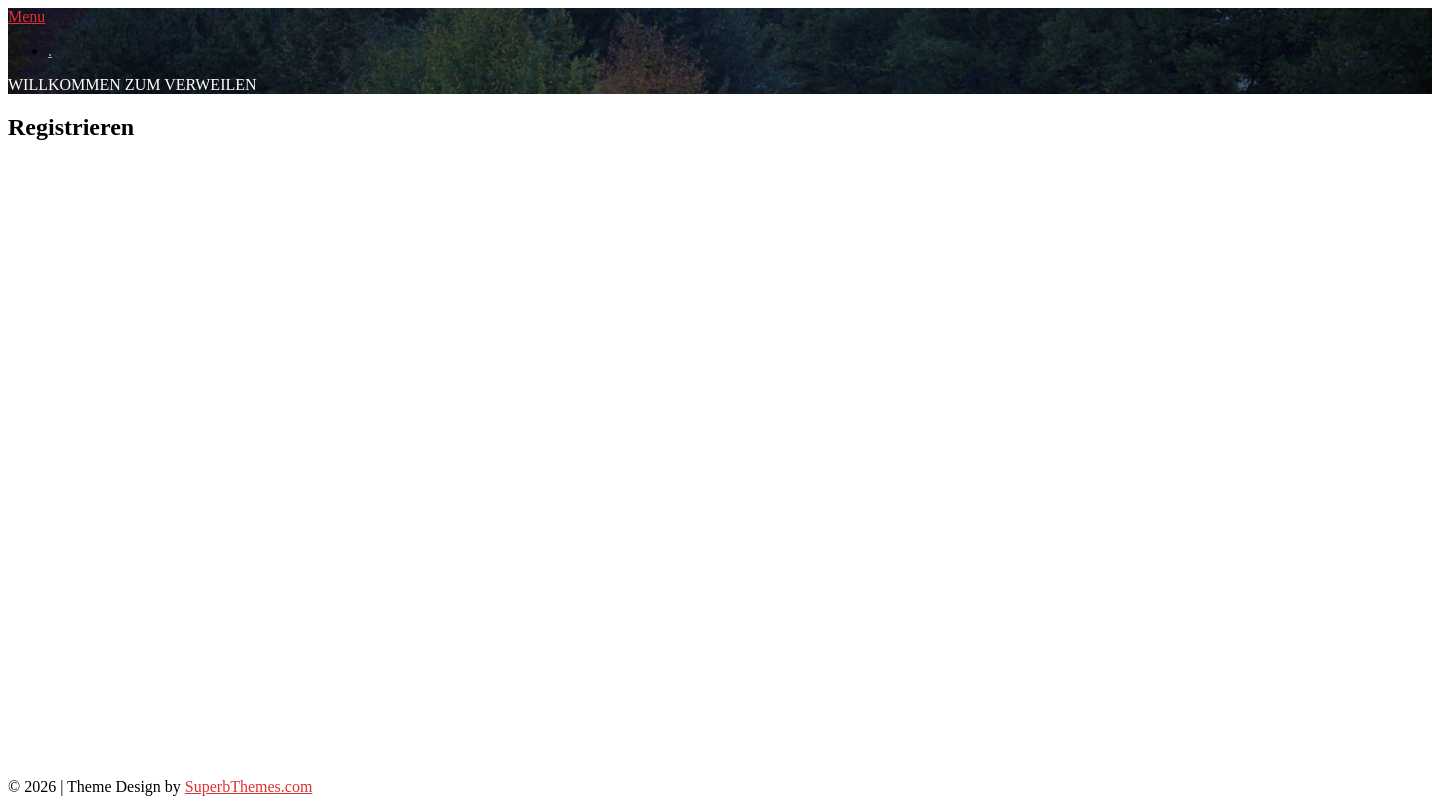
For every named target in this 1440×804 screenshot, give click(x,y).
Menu (26, 16)
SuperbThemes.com (249, 786)
